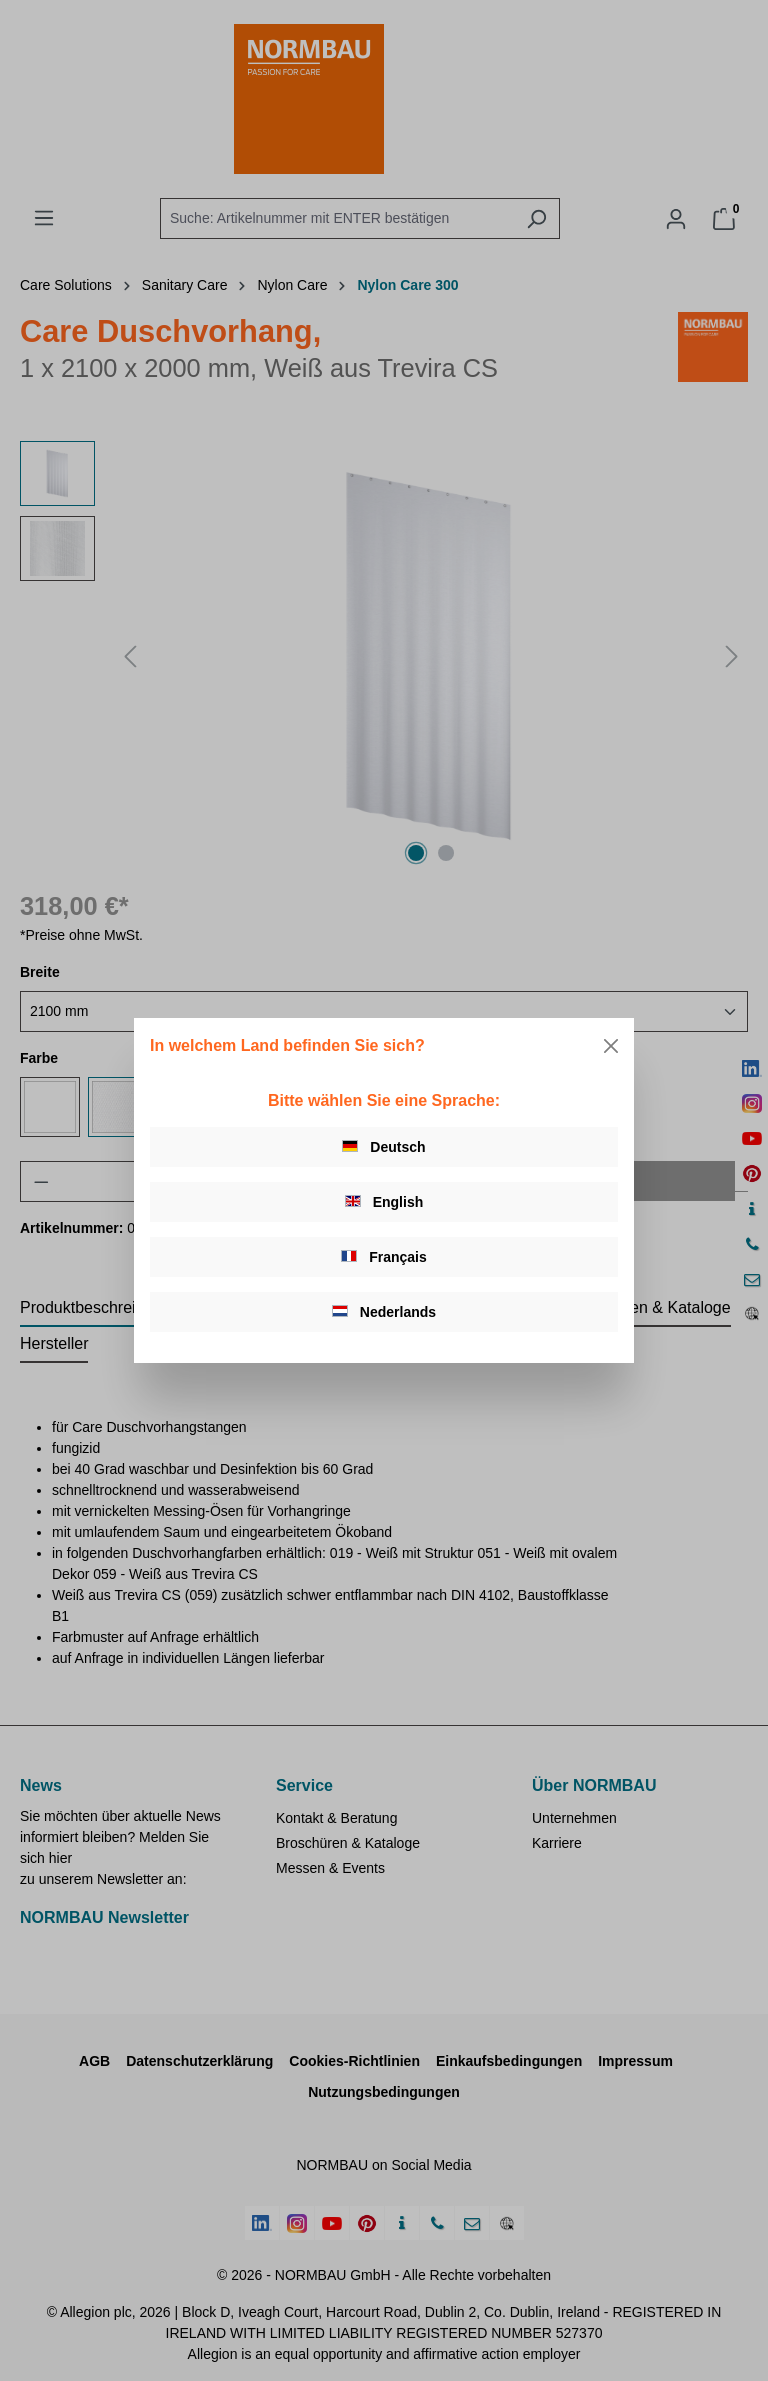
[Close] (611, 1046)
